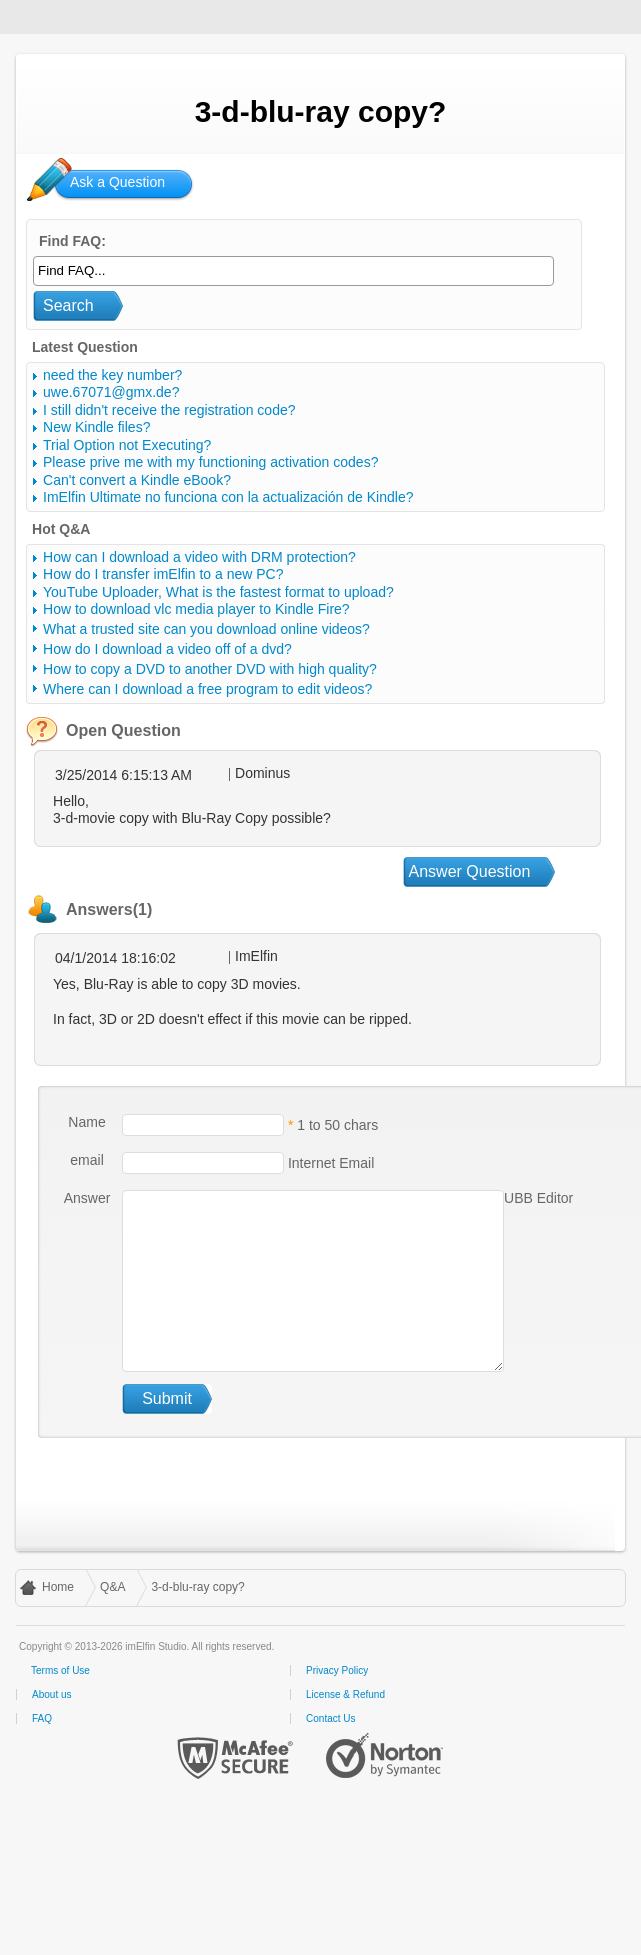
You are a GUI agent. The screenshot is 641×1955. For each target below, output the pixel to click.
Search (68, 305)
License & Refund (345, 1694)
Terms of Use (60, 1670)
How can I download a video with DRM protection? (199, 557)
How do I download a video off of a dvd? (167, 649)
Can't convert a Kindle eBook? (137, 480)
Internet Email (329, 1162)
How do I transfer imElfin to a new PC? (163, 574)
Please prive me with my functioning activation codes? (210, 462)
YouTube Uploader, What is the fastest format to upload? (218, 592)
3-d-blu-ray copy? (197, 1587)
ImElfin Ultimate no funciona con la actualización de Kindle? (228, 497)
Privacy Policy (337, 1670)
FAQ (42, 1718)
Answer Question (470, 871)
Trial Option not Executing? (127, 445)
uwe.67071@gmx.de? (111, 392)
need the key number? (112, 375)
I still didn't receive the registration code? (169, 410)
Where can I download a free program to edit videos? (207, 689)
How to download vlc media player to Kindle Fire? (196, 609)
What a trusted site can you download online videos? (206, 629)
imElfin (78, 15)
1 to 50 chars (337, 1124)
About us (51, 1694)
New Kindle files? (96, 427)
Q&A (112, 1587)
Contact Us (330, 1718)
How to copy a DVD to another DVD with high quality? (210, 669)
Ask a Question (117, 182)
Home (58, 1587)
